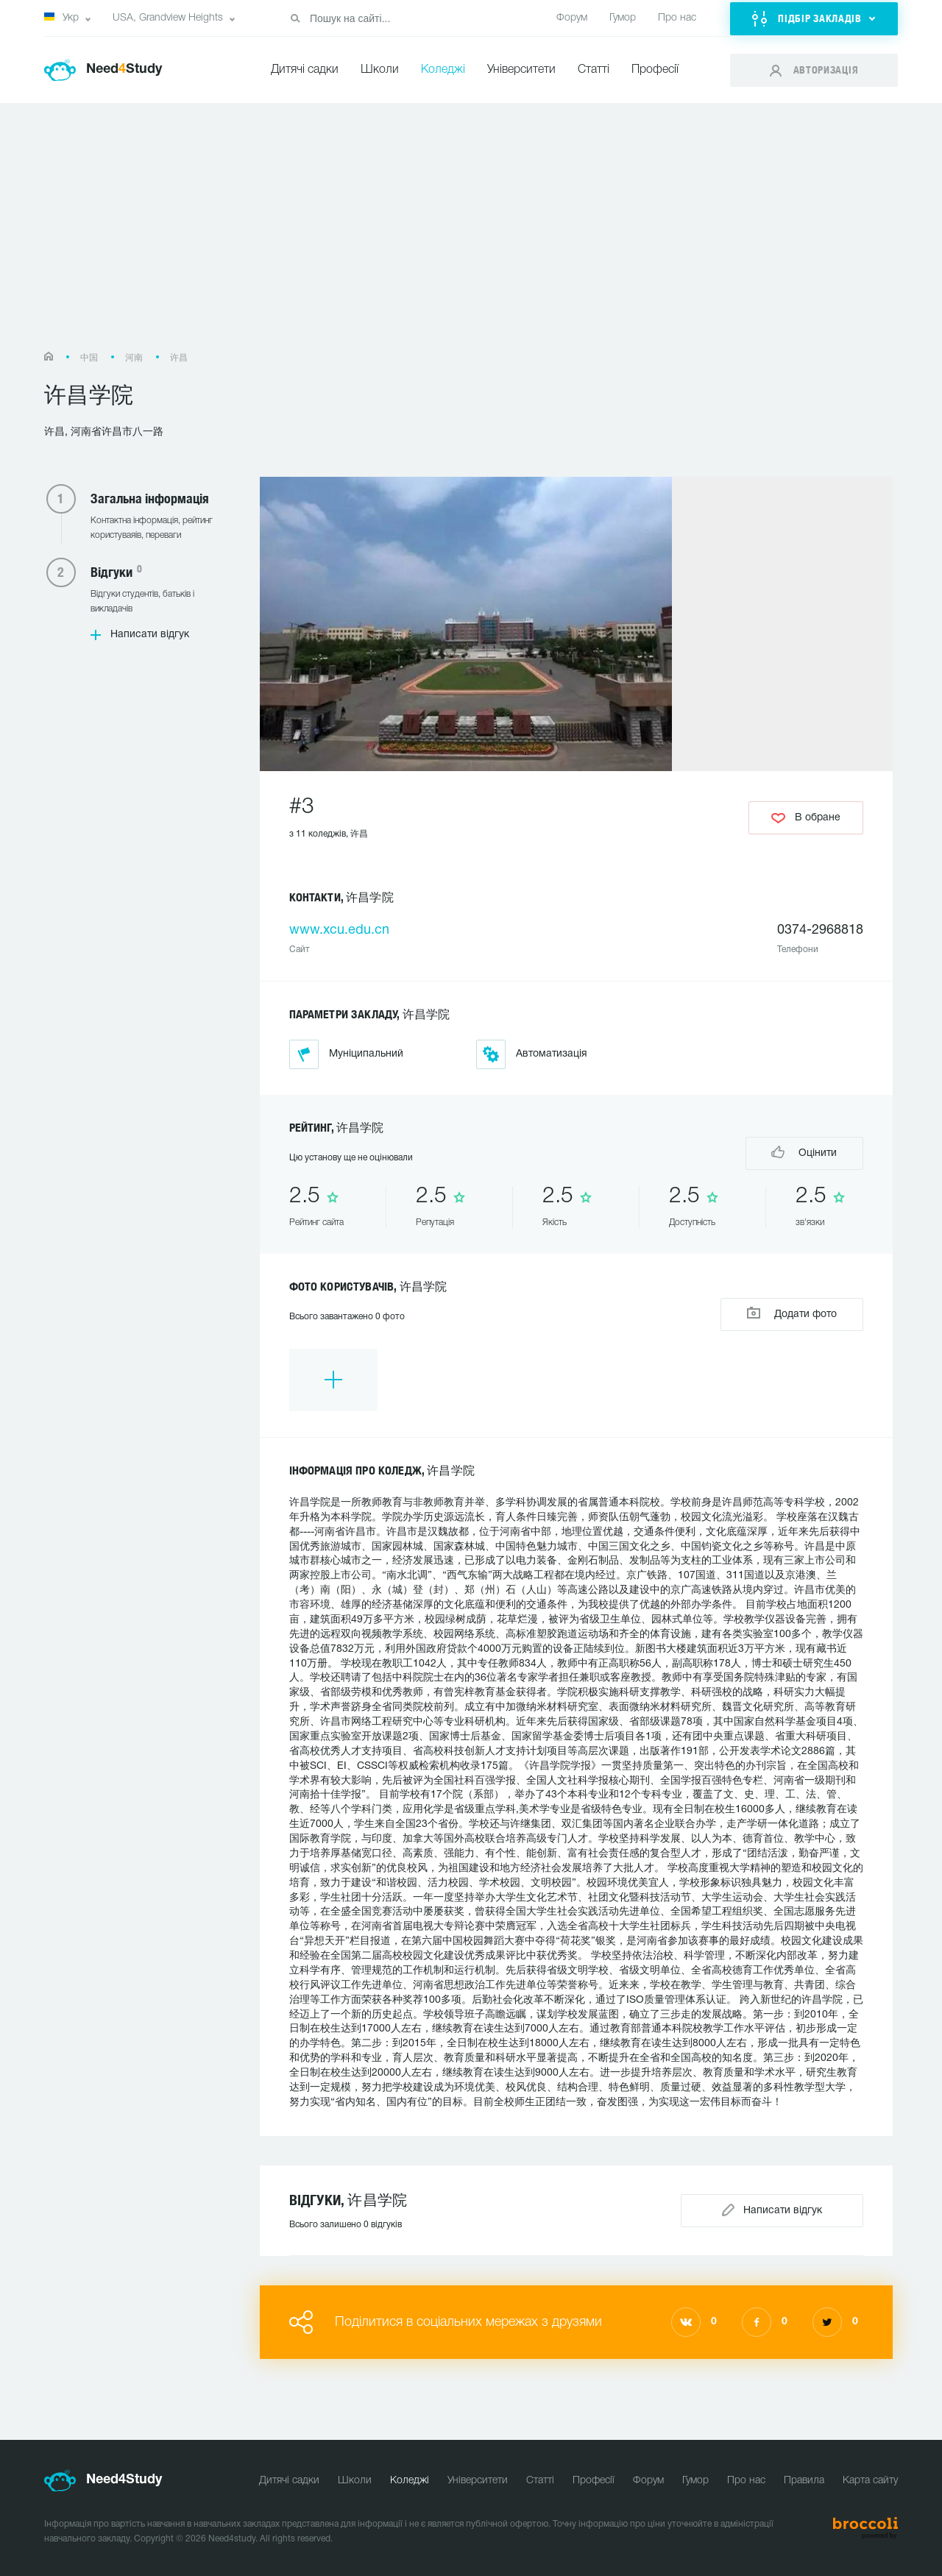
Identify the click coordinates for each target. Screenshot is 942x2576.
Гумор (622, 18)
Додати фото (792, 1313)
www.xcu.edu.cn (339, 930)
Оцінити (804, 1152)
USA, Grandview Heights (168, 18)
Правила (804, 2480)
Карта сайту (870, 2480)
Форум (571, 18)
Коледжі (443, 70)
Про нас (677, 18)
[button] (814, 18)
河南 (134, 358)
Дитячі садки (305, 70)
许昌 (179, 358)
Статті (593, 70)
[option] (333, 1380)
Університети (521, 70)
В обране (805, 818)
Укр (61, 18)
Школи (380, 70)
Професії (655, 70)
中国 (89, 358)
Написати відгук (149, 634)
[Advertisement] (471, 234)
